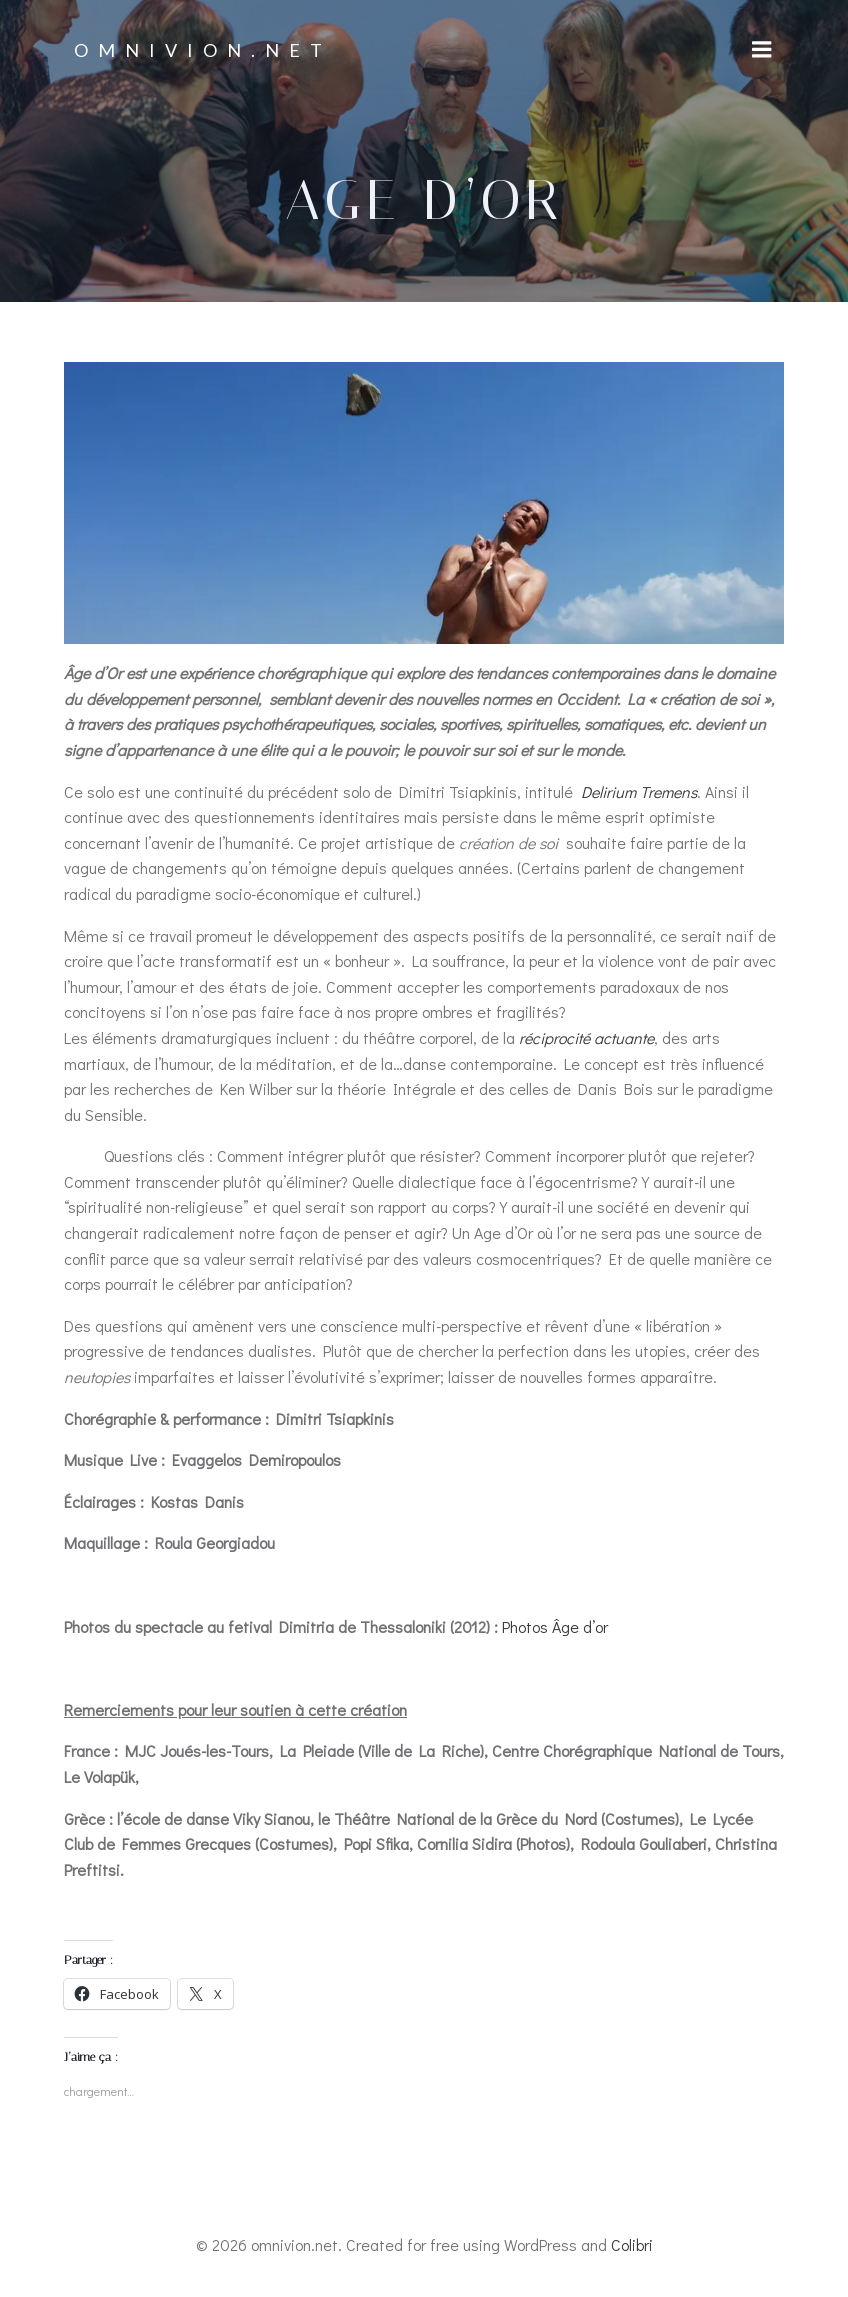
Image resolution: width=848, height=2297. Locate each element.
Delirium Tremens (639, 791)
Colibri (632, 2244)
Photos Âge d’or (555, 1626)
